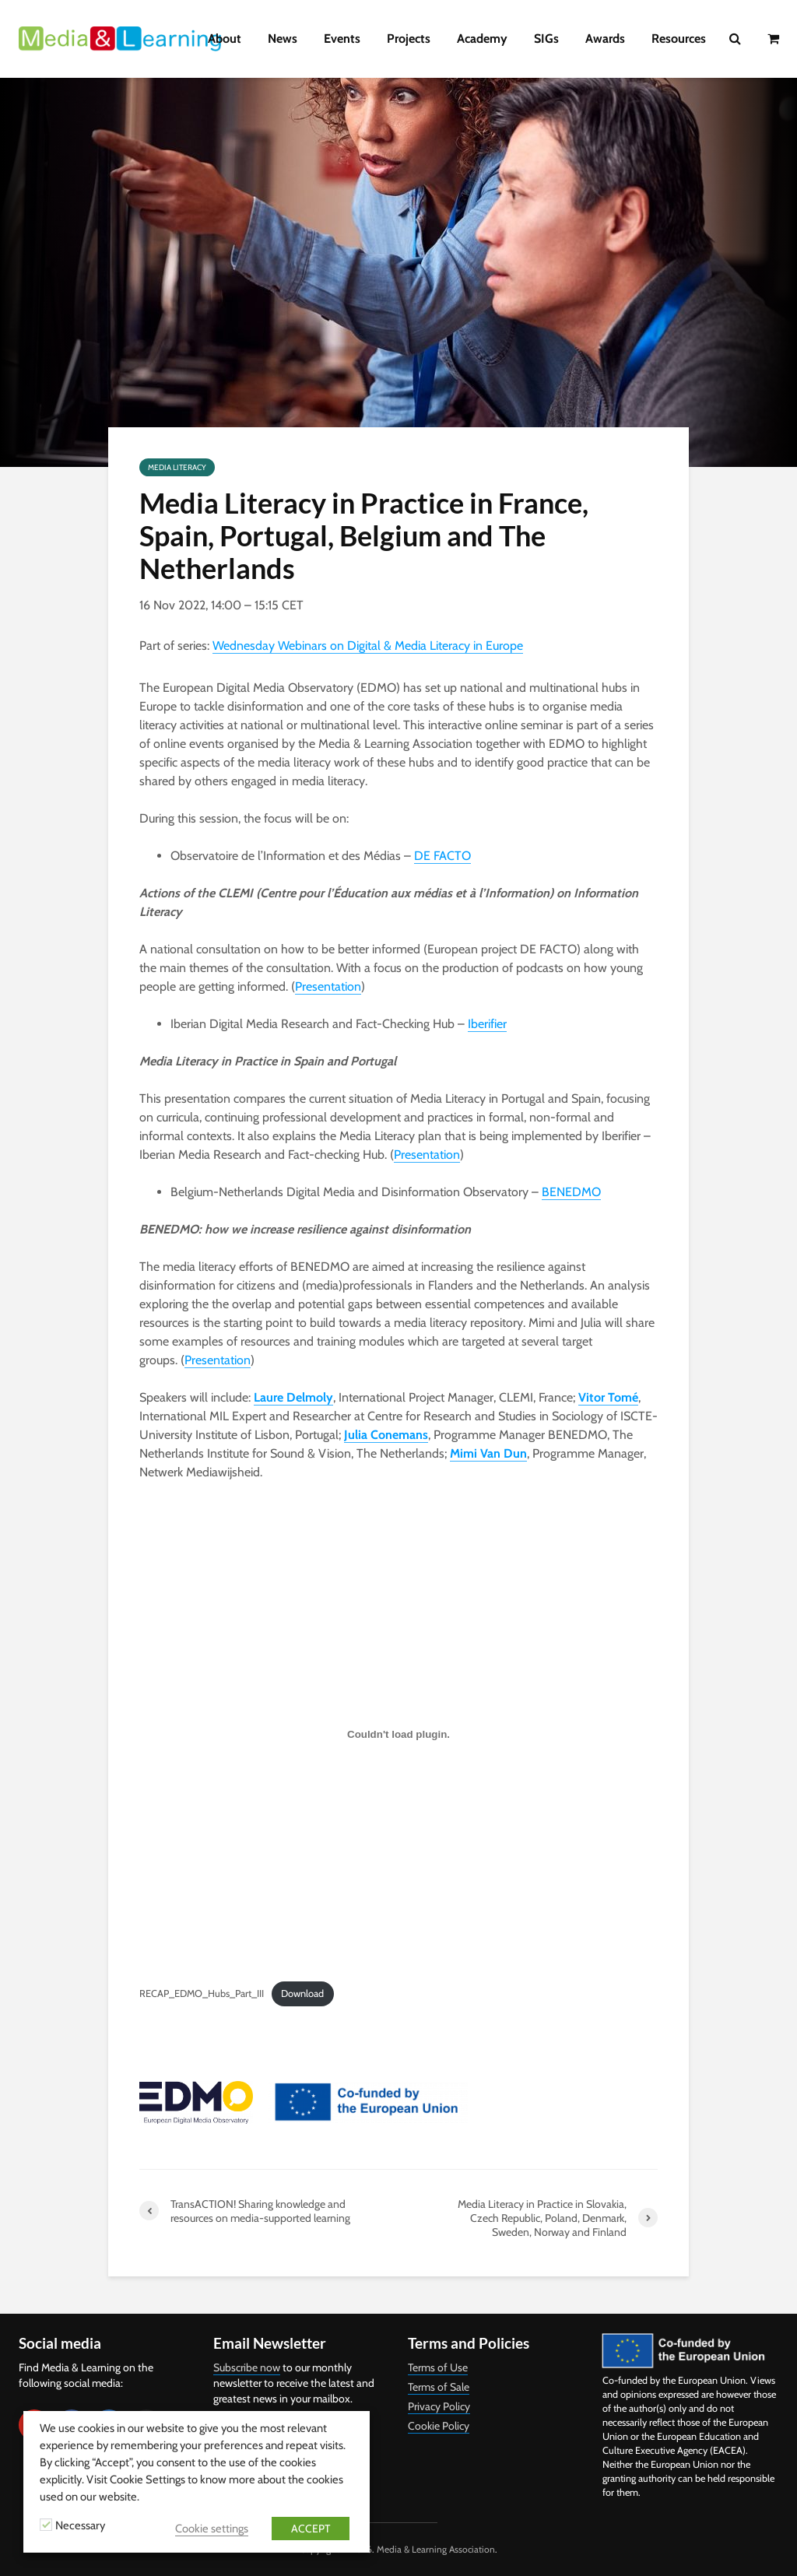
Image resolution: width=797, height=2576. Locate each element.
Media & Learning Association (436, 2549)
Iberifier (487, 1023)
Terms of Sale (438, 2387)
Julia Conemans (386, 1434)
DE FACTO (442, 855)
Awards (605, 38)
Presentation (328, 986)
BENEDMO (571, 1191)
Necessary (80, 2525)
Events (342, 38)
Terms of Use (438, 2367)
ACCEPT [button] (310, 2529)
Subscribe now (246, 2367)
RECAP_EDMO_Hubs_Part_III (201, 1993)
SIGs (546, 38)
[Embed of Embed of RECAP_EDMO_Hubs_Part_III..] (398, 1733)
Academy (482, 38)
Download (302, 1993)
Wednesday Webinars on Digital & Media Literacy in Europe (367, 645)
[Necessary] (46, 2524)
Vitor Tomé (608, 1397)
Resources (678, 38)
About (224, 38)
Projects (408, 38)
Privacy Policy (439, 2406)
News (282, 38)
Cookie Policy (438, 2426)
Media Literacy (177, 467)
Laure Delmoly (293, 1397)
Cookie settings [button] (211, 2529)
